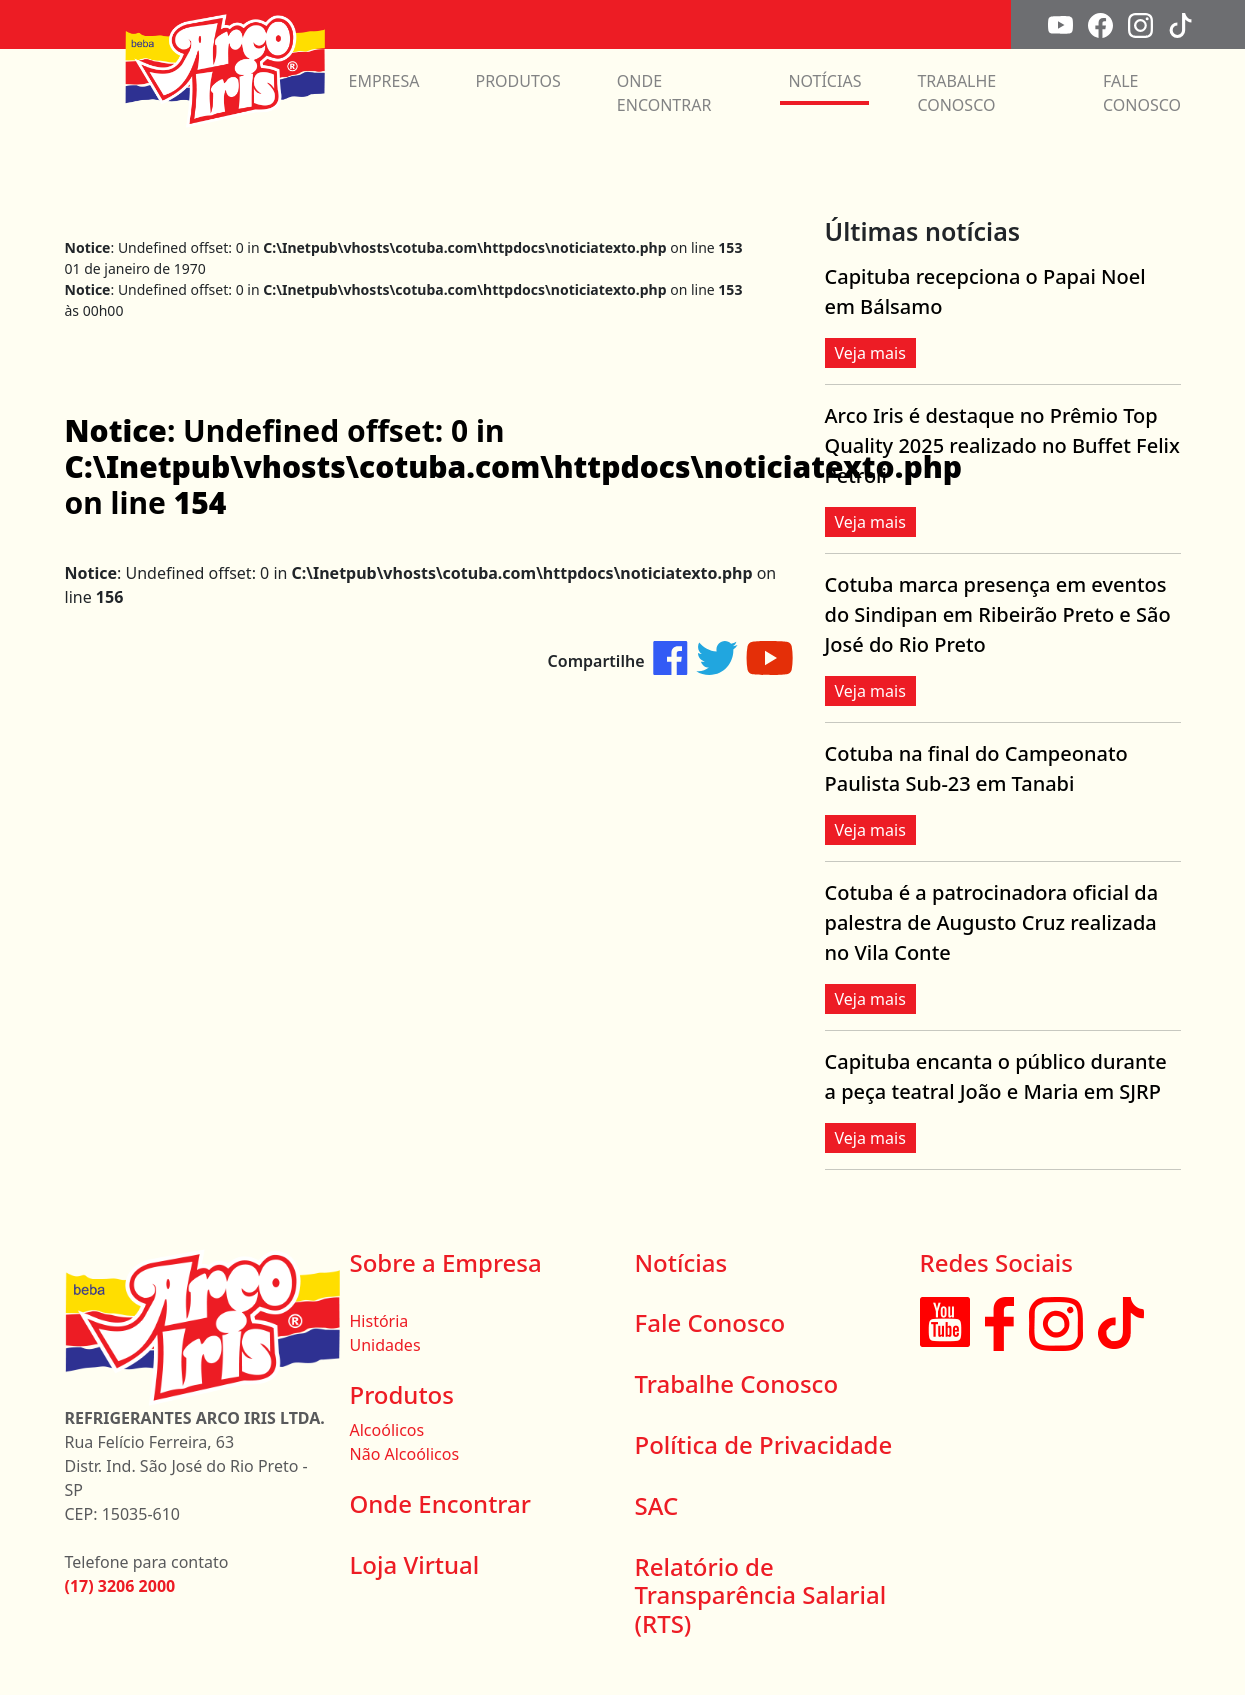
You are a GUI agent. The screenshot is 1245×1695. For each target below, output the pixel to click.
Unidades (385, 1345)
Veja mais (870, 353)
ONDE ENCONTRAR (664, 93)
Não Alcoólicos (405, 1454)
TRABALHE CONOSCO (956, 93)
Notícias (681, 1262)
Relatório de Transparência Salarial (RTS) (761, 1595)
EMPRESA (384, 81)
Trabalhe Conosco (737, 1383)
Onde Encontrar (440, 1503)
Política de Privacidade (764, 1444)
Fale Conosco (710, 1322)
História (379, 1321)
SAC (657, 1505)
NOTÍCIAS (824, 81)
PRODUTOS (517, 81)
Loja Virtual (415, 1564)
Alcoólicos (387, 1430)
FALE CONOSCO (1142, 93)
